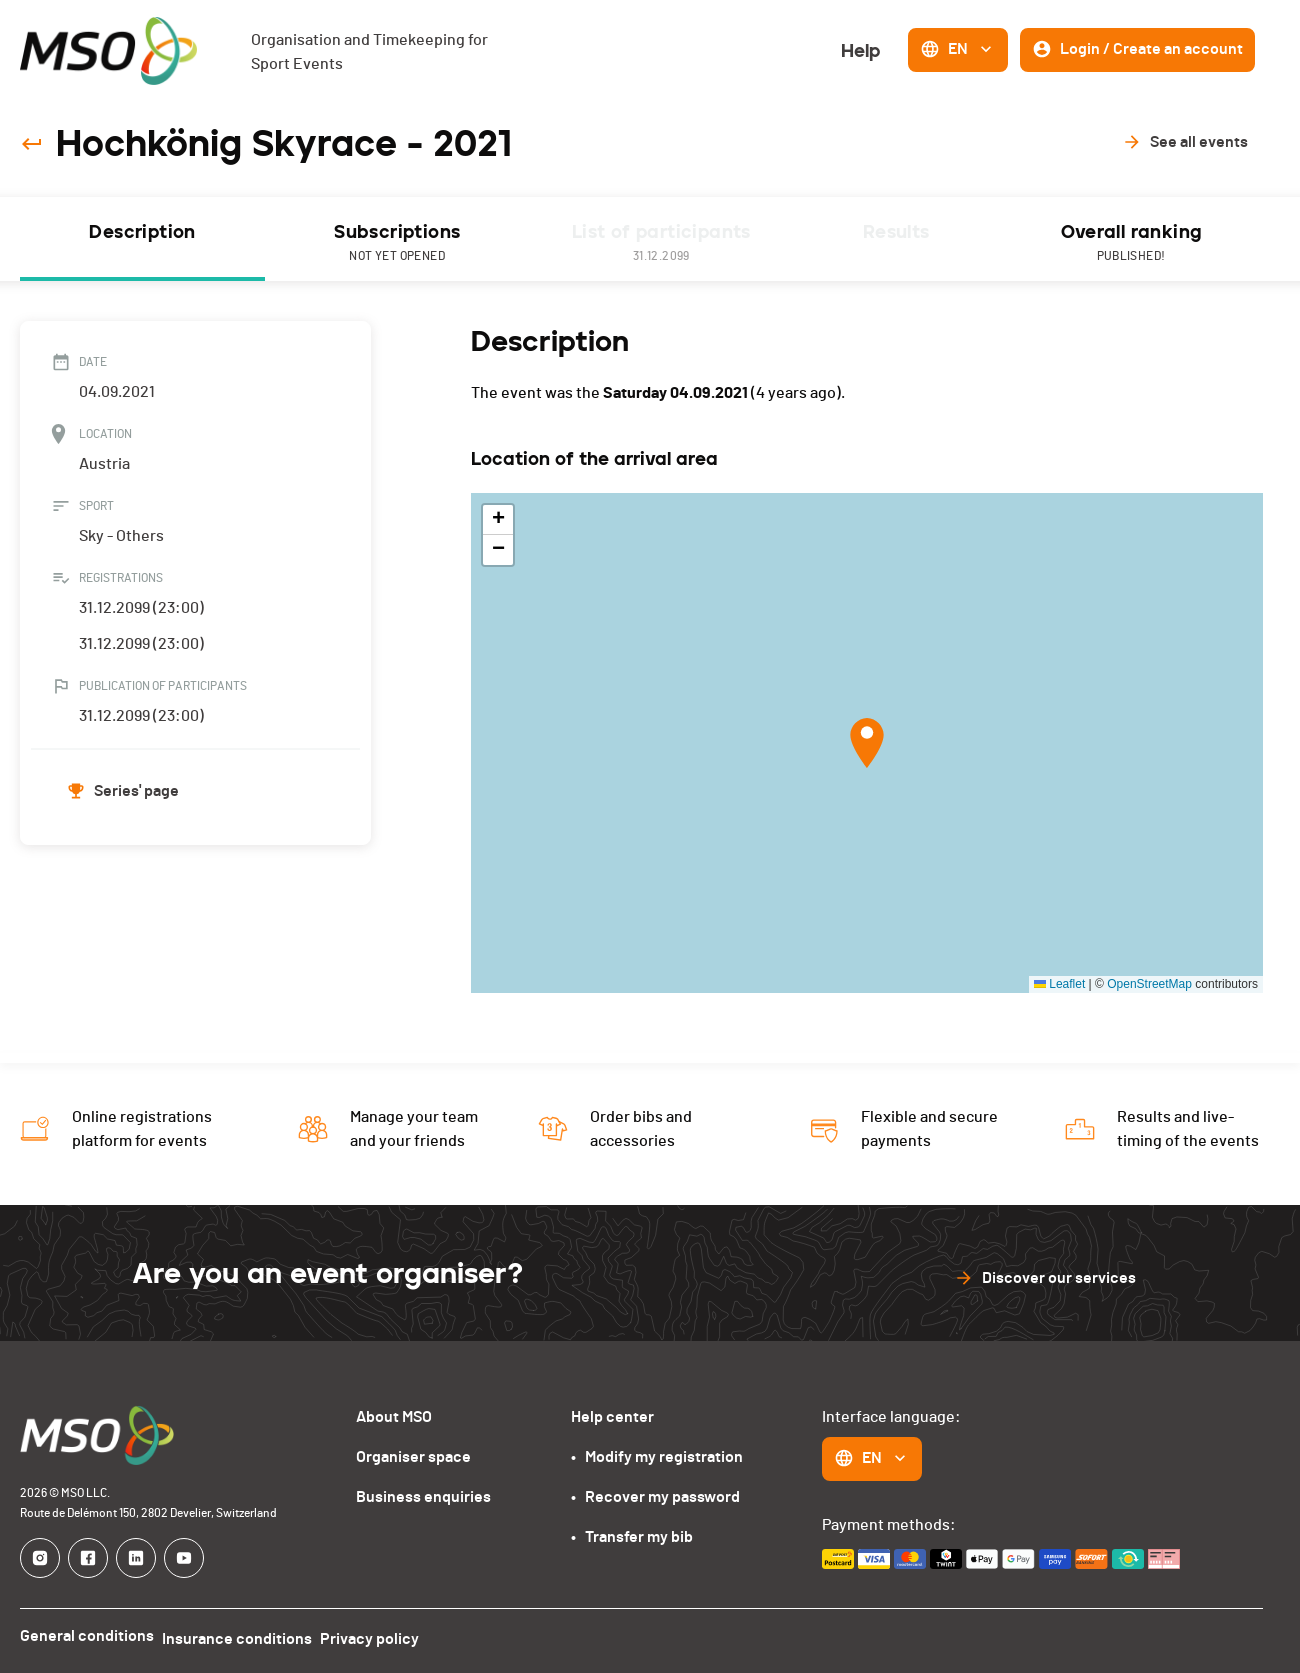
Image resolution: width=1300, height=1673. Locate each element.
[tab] (142, 239)
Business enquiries (423, 1497)
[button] (867, 743)
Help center (612, 1417)
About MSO (394, 1417)
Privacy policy (385, 1636)
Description (142, 232)
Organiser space (413, 1457)
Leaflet (1059, 984)
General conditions (87, 1636)
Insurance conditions (245, 1636)
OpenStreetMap (1149, 984)
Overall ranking (1131, 243)
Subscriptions (397, 243)
